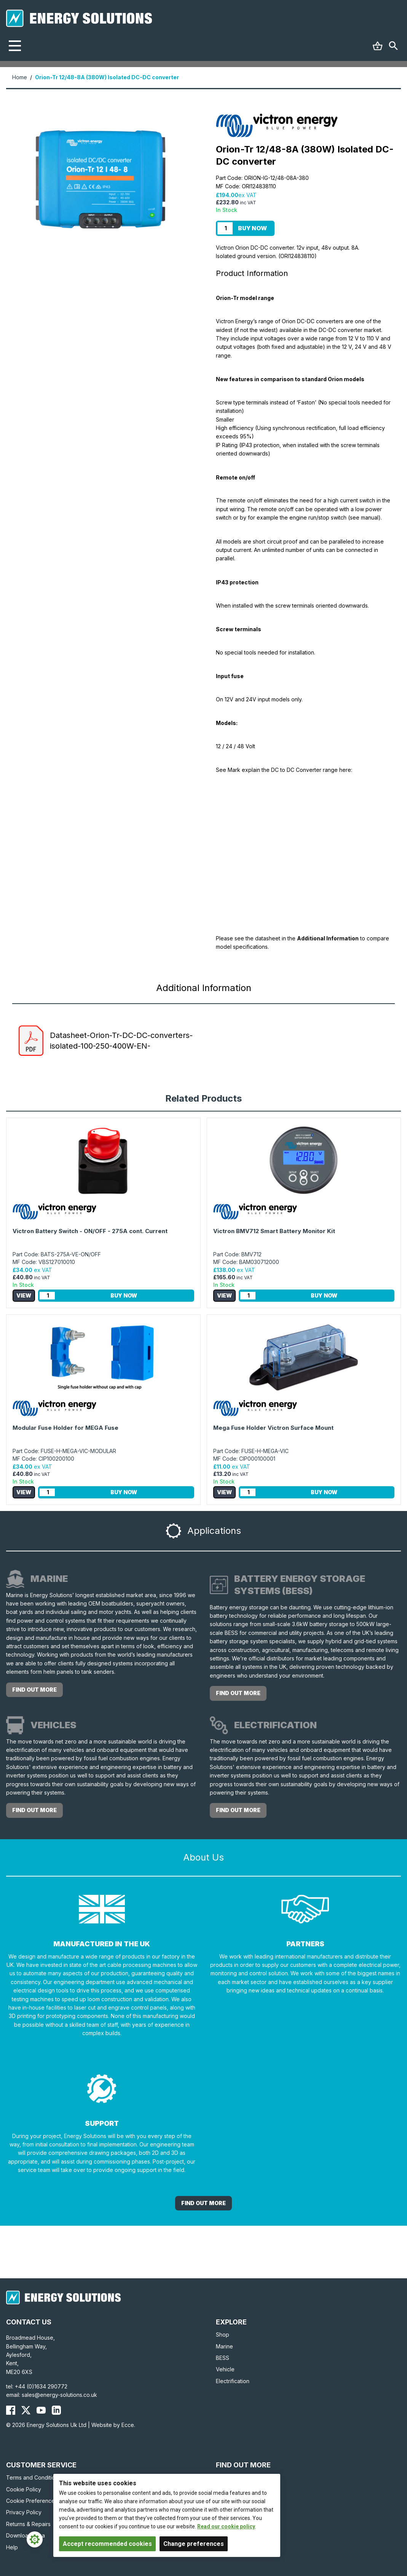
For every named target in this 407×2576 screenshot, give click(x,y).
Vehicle (225, 2369)
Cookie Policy (23, 2489)
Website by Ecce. (113, 2425)
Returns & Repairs (28, 2524)
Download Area (25, 2535)
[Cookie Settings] (35, 2539)
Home (19, 77)
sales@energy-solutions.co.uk (59, 2395)
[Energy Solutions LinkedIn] (56, 2410)
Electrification (232, 2381)
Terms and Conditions (33, 2477)
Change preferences (193, 2543)
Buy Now (252, 228)
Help (12, 2547)
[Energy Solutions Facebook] (10, 2410)
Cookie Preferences (31, 2500)
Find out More (203, 2203)
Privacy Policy (23, 2512)
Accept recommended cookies (107, 2543)
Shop (222, 2334)
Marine (224, 2346)
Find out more (34, 1689)
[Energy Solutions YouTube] (41, 2410)
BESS (222, 2358)
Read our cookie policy (226, 2526)
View (23, 1295)
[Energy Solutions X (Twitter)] (25, 2410)
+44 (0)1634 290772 (41, 2386)
